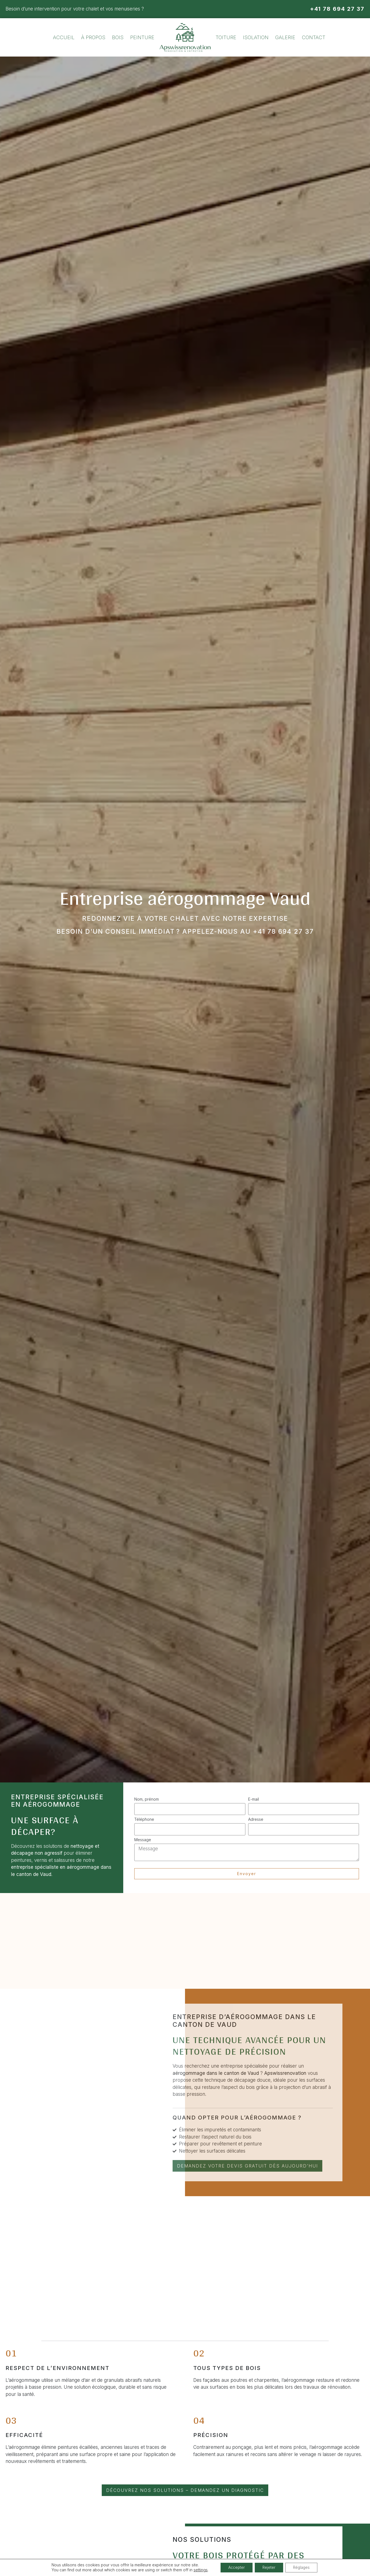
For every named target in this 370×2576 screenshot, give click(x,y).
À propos (93, 37)
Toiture (226, 37)
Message (142, 1839)
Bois (118, 37)
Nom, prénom (146, 1799)
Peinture (142, 37)
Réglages (303, 2567)
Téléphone (144, 1819)
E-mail (253, 1799)
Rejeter (268, 2567)
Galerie (285, 37)
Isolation (256, 37)
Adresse (255, 1819)
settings (198, 2569)
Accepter (235, 2567)
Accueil (63, 37)
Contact (313, 37)
